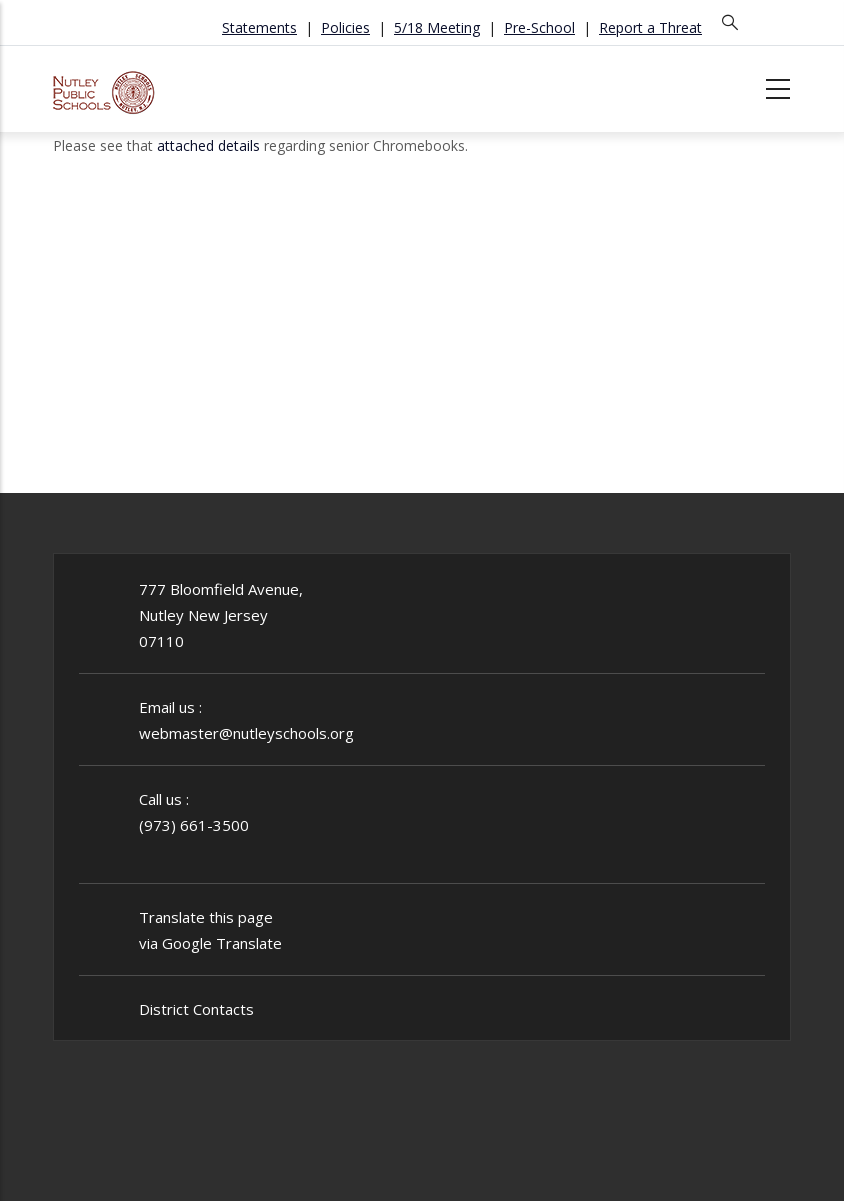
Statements (259, 27)
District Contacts (196, 1009)
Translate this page (206, 917)
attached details (208, 145)
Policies (345, 27)
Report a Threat (650, 27)
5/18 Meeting (437, 27)
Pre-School (539, 27)
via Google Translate (210, 943)
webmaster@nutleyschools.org (246, 733)
